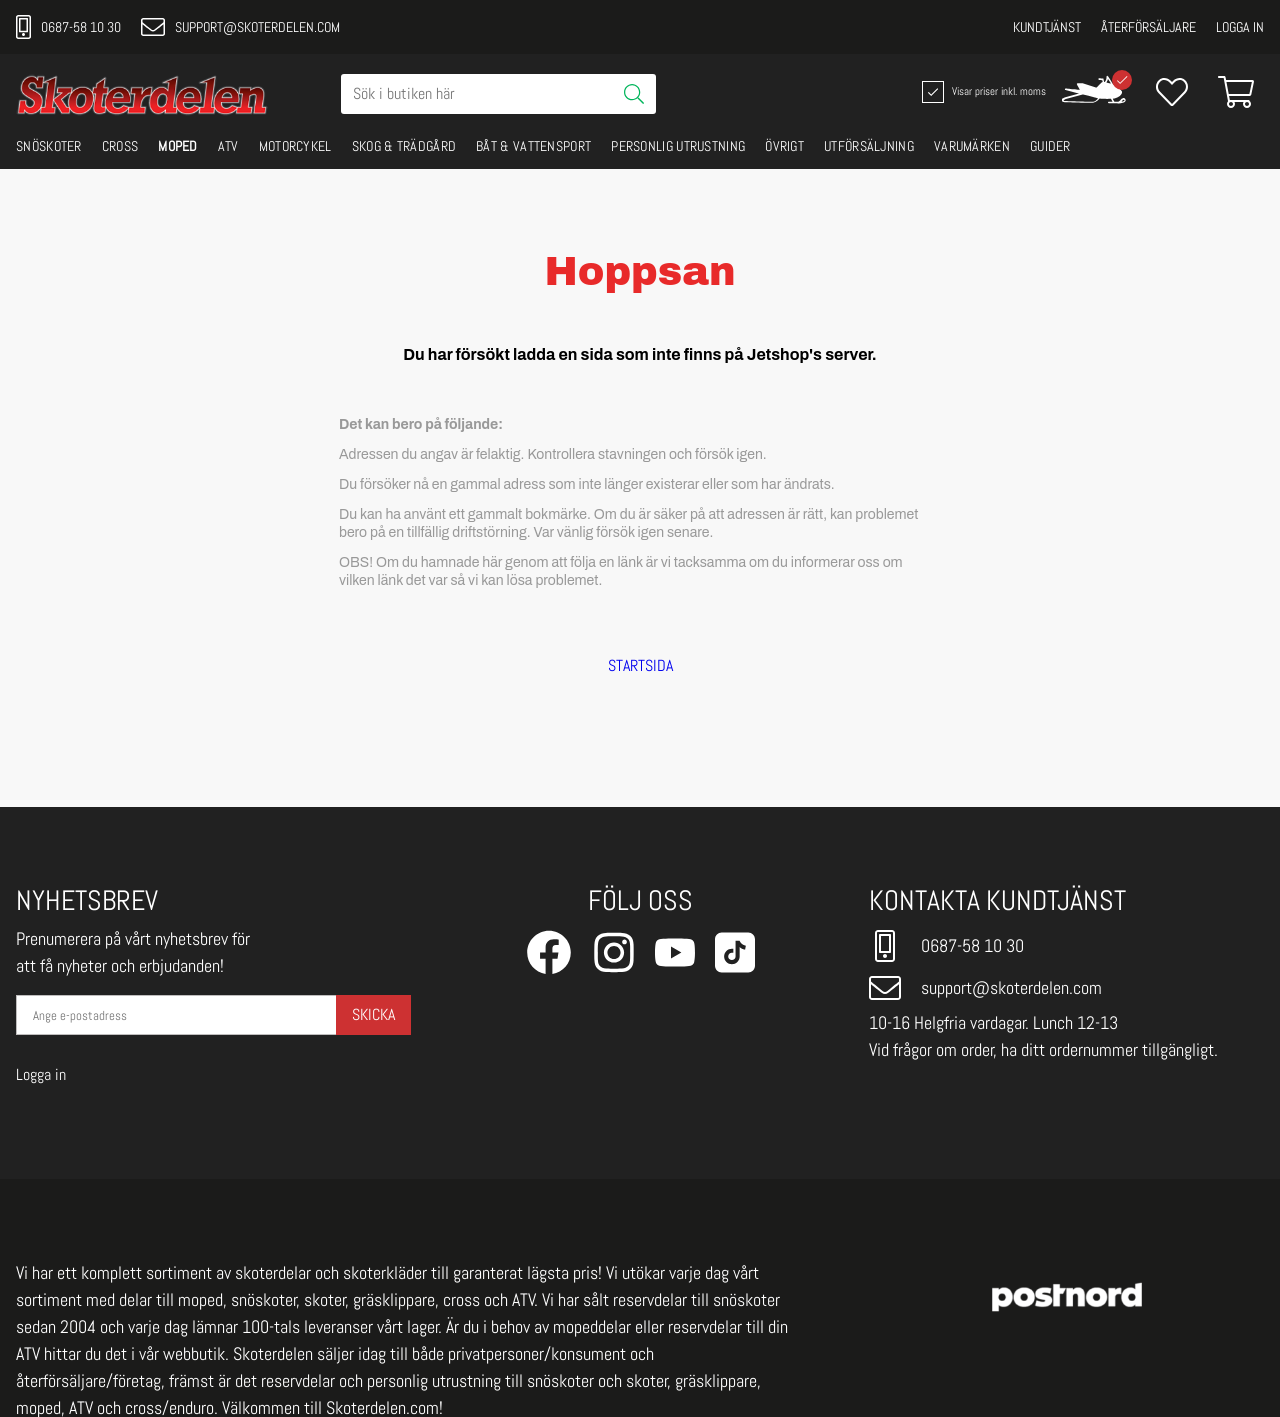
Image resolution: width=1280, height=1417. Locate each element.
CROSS (120, 146)
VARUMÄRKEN (972, 146)
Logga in (1240, 27)
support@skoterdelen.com (240, 27)
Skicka (373, 1014)
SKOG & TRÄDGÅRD (404, 146)
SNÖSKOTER (49, 146)
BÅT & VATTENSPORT (533, 146)
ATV (228, 146)
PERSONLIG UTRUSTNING (678, 146)
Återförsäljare (1148, 27)
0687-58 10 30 (68, 27)
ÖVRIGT (784, 146)
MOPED (178, 146)
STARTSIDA (640, 666)
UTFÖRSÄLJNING (869, 146)
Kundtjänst (1047, 27)
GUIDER (1050, 146)
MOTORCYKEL (295, 146)
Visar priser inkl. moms (982, 92)
